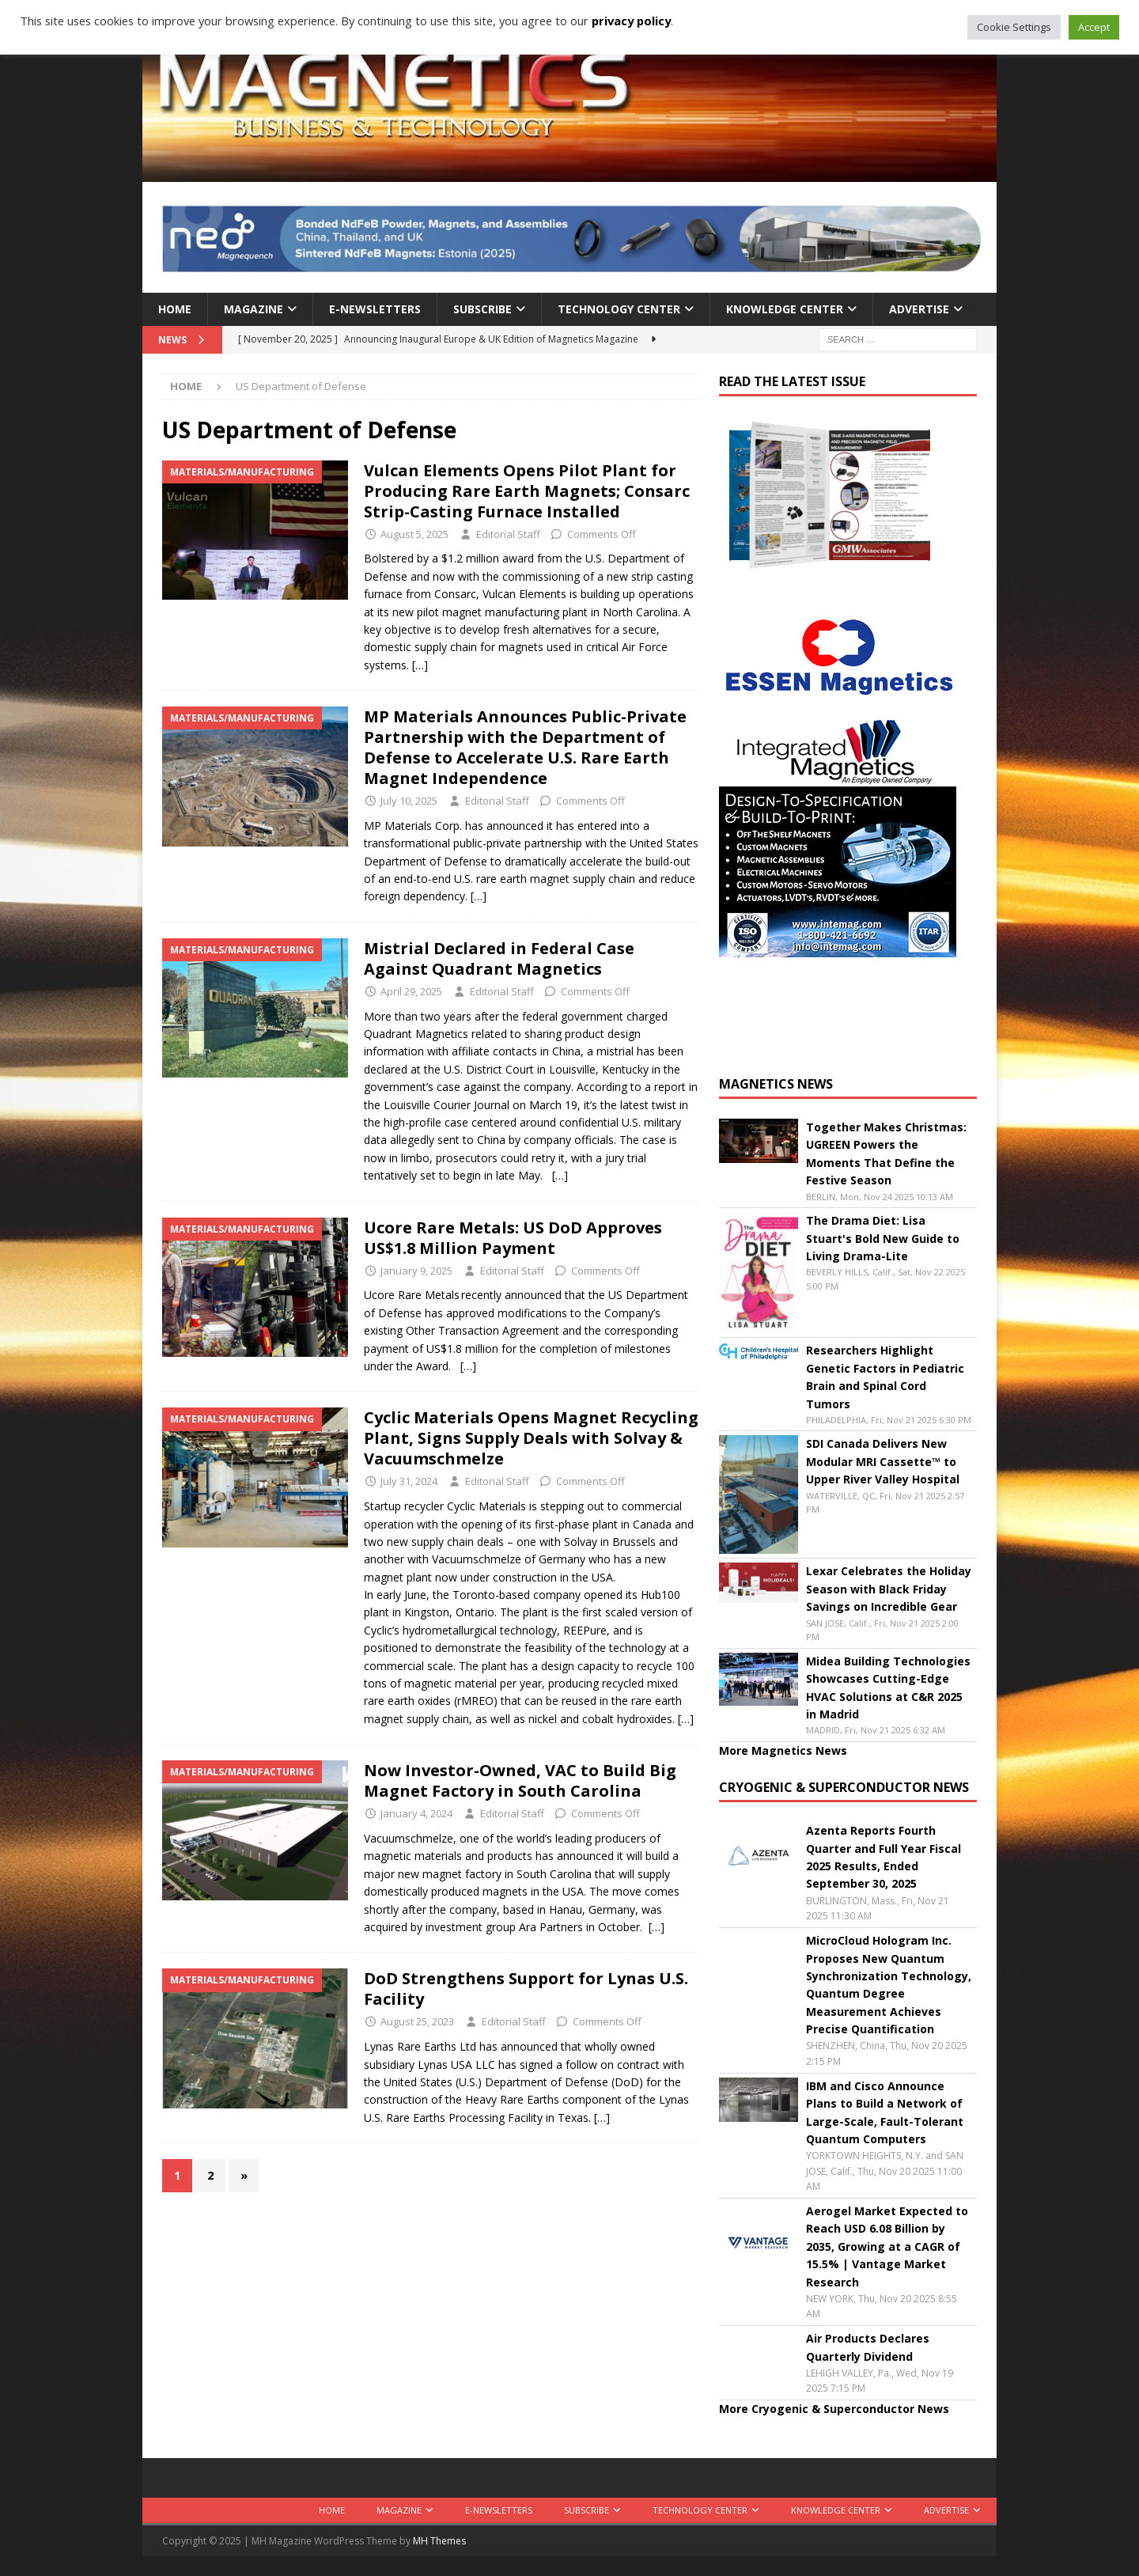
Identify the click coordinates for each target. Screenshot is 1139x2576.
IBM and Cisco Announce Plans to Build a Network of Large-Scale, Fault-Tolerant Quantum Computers (884, 2112)
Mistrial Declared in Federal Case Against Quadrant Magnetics (499, 958)
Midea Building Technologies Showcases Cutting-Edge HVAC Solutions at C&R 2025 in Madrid (888, 1688)
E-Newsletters (375, 308)
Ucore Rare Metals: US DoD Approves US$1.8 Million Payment (513, 1238)
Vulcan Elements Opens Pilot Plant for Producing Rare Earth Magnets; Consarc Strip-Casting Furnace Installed (527, 491)
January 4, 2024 (416, 1813)
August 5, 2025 (414, 534)
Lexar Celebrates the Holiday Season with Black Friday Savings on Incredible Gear (888, 1588)
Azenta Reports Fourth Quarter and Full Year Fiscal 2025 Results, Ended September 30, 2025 (883, 1857)
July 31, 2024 (408, 1481)
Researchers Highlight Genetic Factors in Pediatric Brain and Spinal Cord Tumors (885, 1377)
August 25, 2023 (417, 2021)
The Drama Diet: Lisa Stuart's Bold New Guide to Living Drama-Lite (882, 1238)
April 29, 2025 (411, 991)
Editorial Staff (508, 534)
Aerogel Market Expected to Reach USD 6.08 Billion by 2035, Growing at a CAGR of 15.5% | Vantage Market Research (887, 2246)
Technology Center (619, 308)
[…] (420, 664)
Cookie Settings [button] (1014, 27)
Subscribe (482, 308)
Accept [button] (1094, 27)
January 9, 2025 (416, 1270)
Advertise (919, 308)
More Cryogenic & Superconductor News (834, 2408)
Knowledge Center (784, 308)
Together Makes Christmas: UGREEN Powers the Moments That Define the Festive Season (886, 1153)
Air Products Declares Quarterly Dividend (867, 2347)
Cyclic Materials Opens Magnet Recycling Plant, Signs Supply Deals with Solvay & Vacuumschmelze (531, 1438)
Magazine (253, 308)
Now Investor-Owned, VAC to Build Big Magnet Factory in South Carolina (520, 1780)
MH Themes (439, 2541)
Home (174, 308)
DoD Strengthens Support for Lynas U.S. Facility (526, 1989)
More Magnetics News (783, 1750)
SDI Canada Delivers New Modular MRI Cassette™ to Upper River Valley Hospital (882, 1461)
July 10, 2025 (408, 801)
